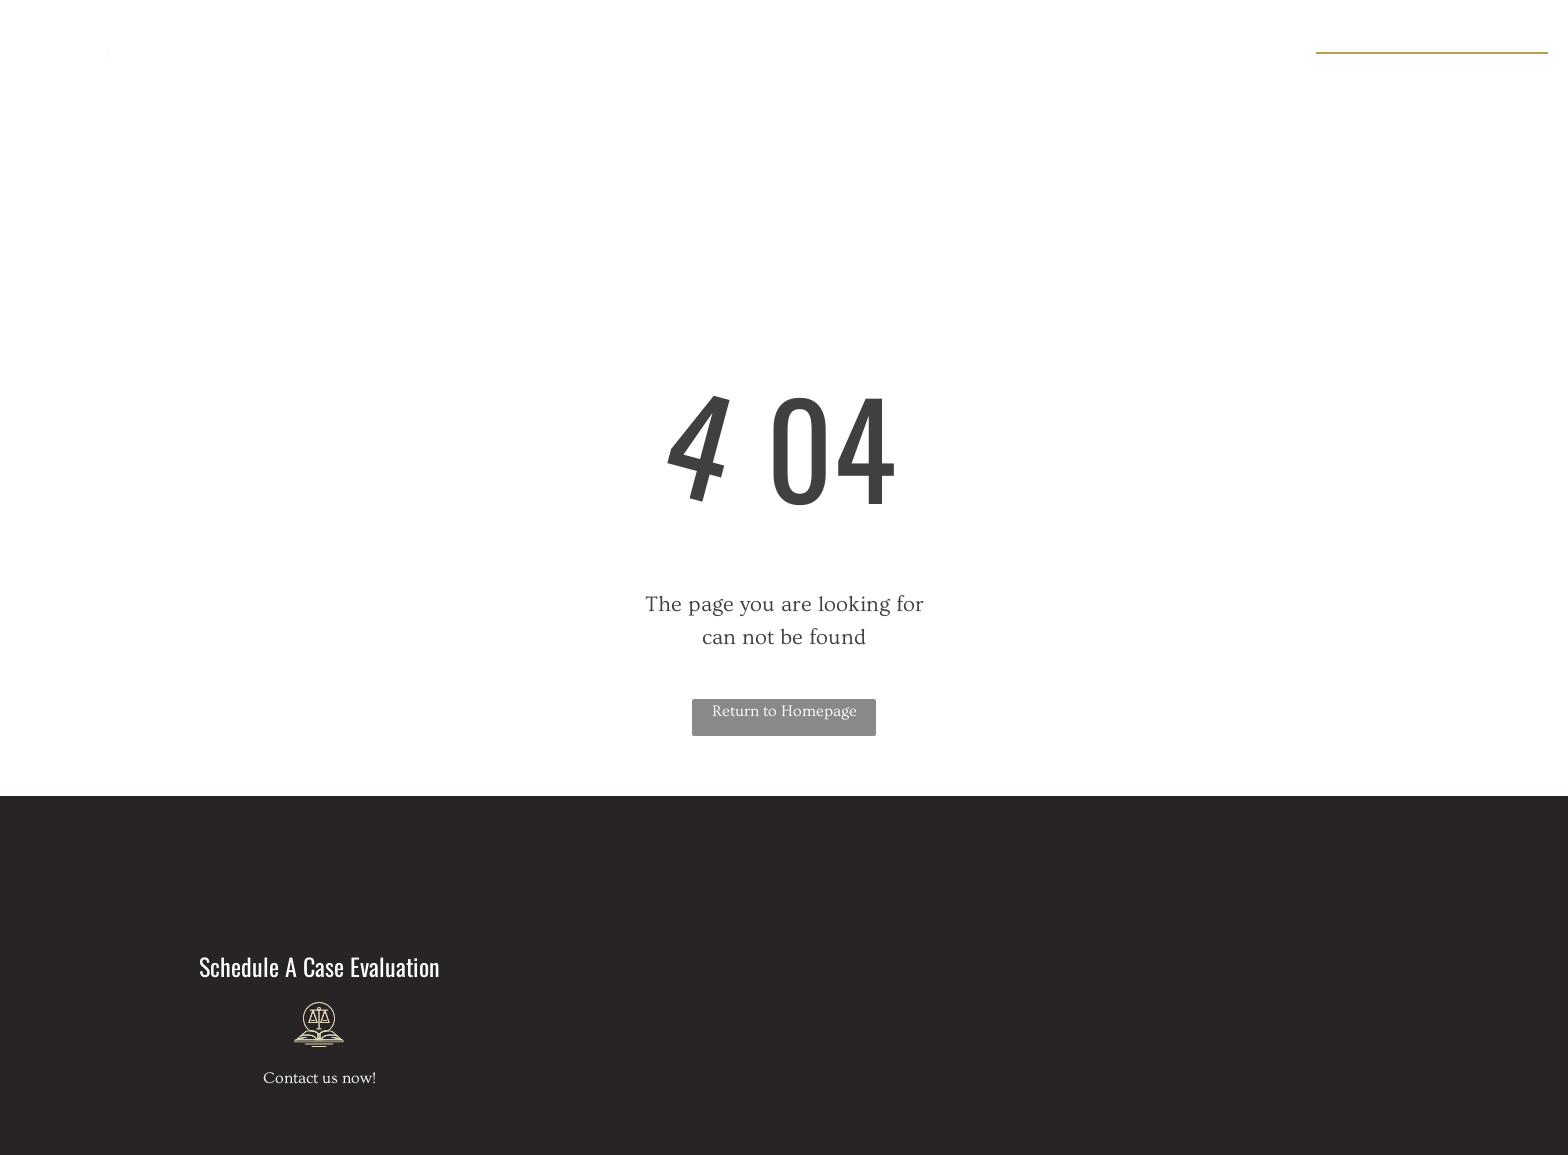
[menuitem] (546, 71)
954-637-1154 (1481, 76)
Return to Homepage (784, 711)
